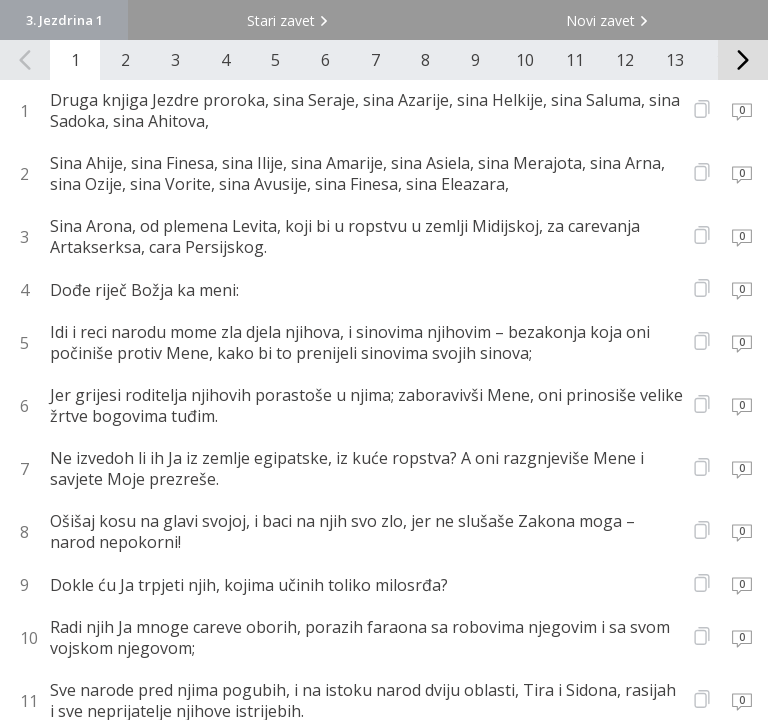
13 (675, 60)
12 (625, 60)
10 (525, 60)
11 (575, 60)
